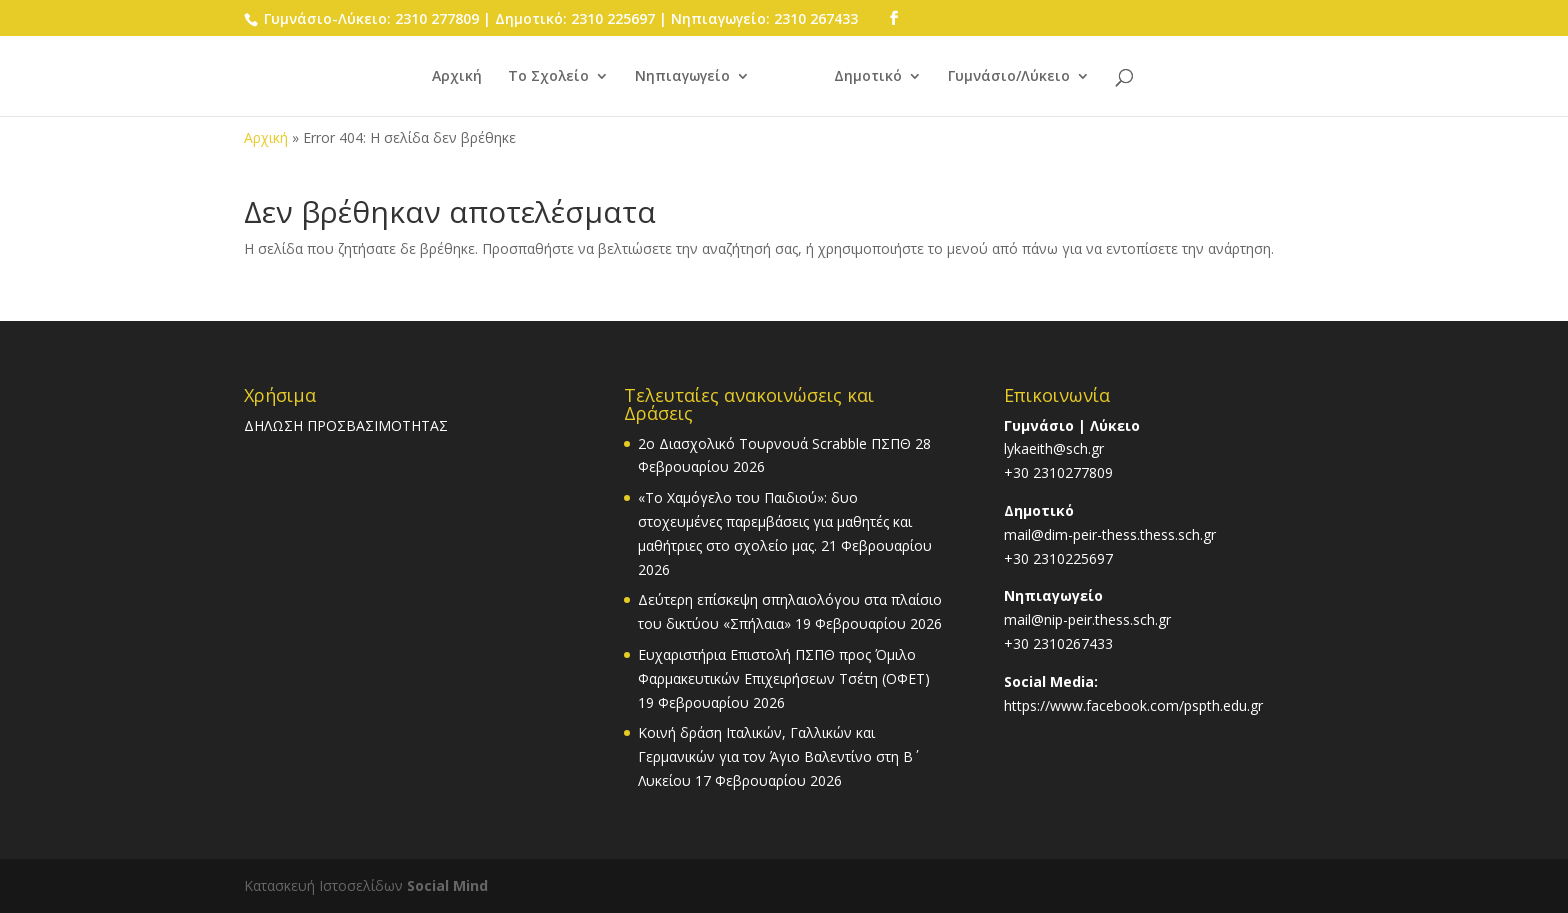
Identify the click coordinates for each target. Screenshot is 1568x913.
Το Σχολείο (548, 77)
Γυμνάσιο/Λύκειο (1009, 77)
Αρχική (457, 77)
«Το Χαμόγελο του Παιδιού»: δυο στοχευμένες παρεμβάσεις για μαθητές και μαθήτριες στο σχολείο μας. (775, 521)
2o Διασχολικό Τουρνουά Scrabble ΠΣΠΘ (774, 443)
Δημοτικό (868, 77)
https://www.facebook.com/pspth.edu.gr (1133, 705)
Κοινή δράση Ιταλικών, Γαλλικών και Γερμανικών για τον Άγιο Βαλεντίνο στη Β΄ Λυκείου (775, 756)
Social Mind (447, 885)
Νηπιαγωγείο (682, 77)
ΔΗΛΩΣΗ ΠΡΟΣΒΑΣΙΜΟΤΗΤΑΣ (346, 425)
